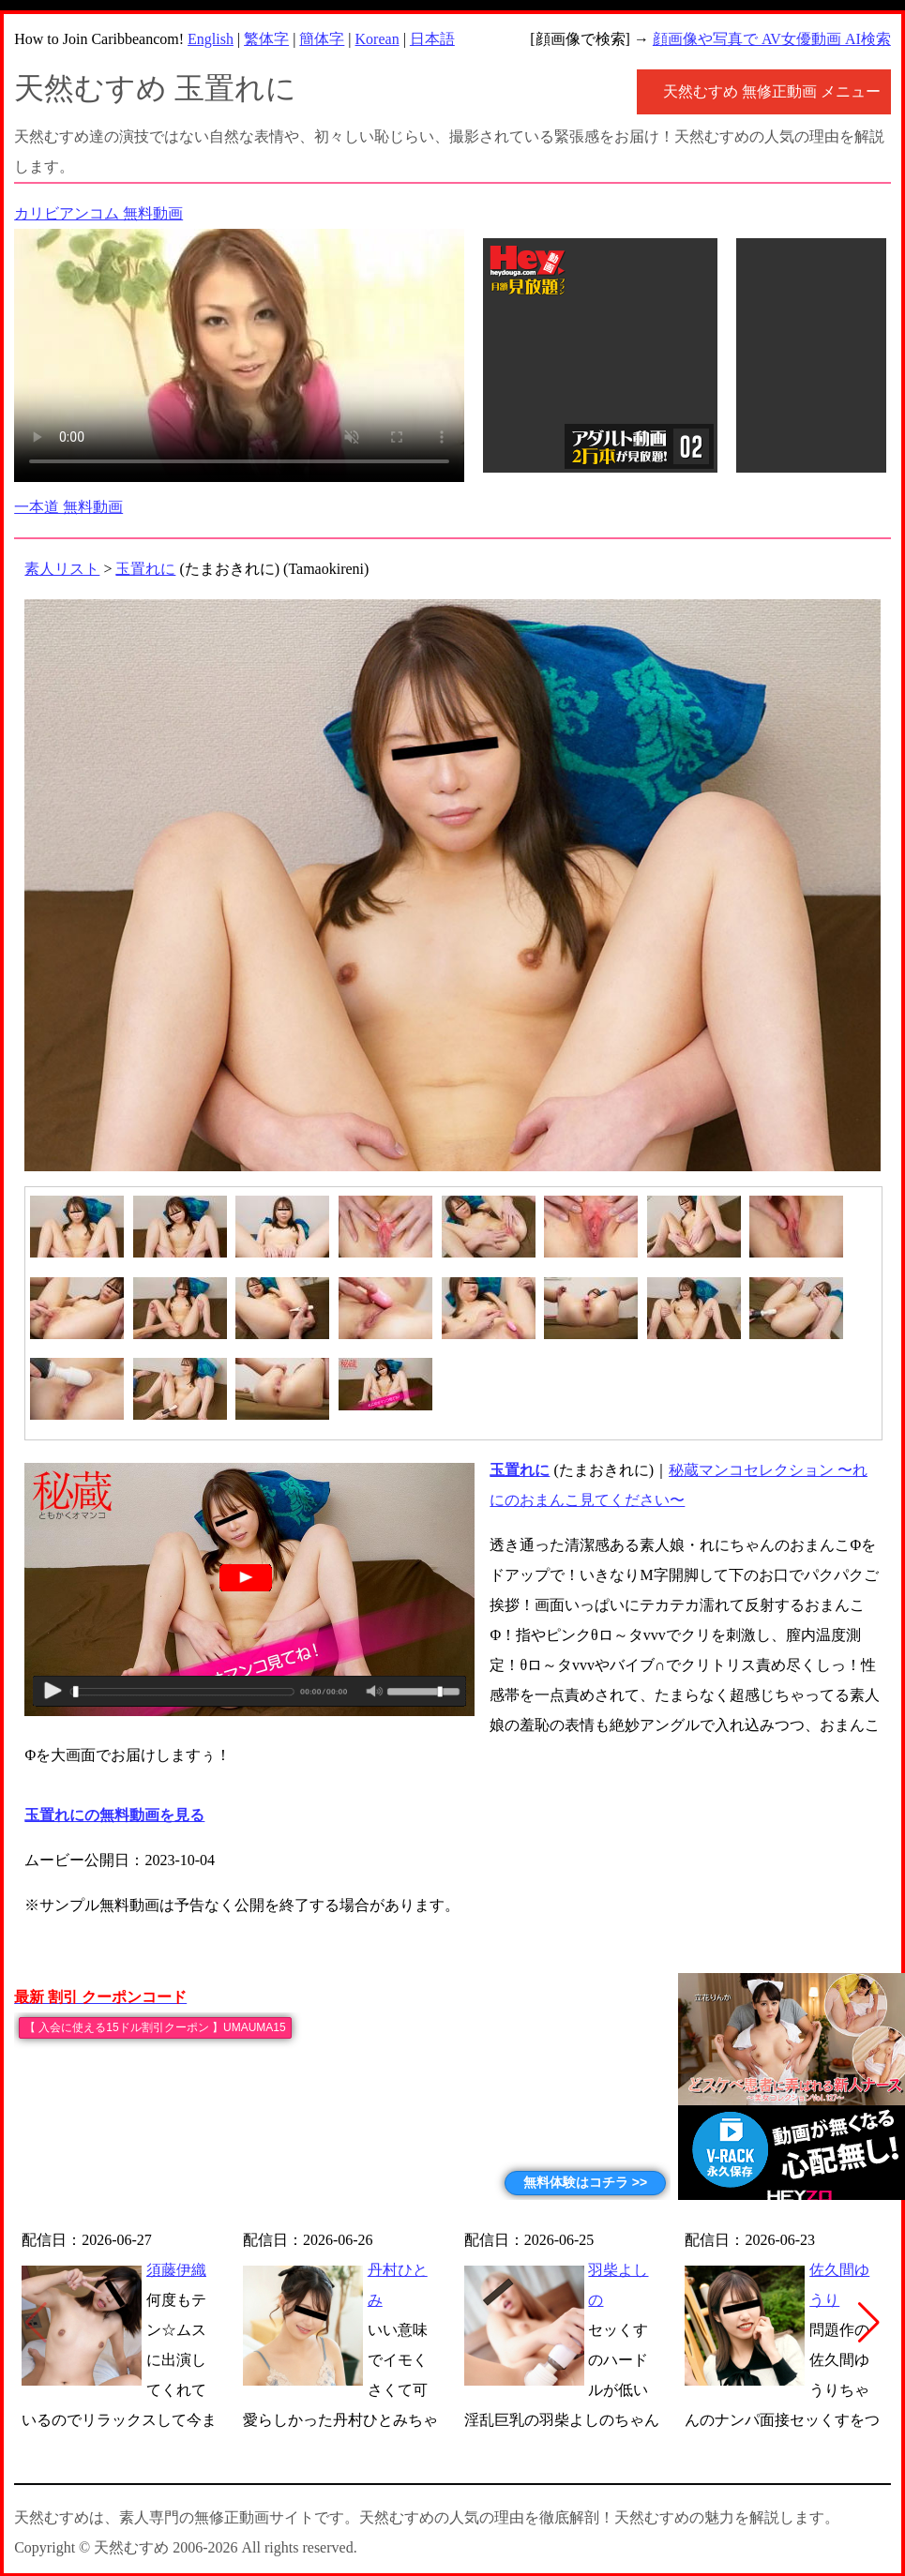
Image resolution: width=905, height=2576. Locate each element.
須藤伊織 (176, 2270)
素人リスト (61, 569)
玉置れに (145, 569)
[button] (869, 2322)
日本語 (432, 39)
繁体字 (266, 39)
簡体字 (321, 39)
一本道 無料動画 (68, 507)
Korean (377, 39)
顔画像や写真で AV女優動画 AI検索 (772, 39)
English (211, 39)
